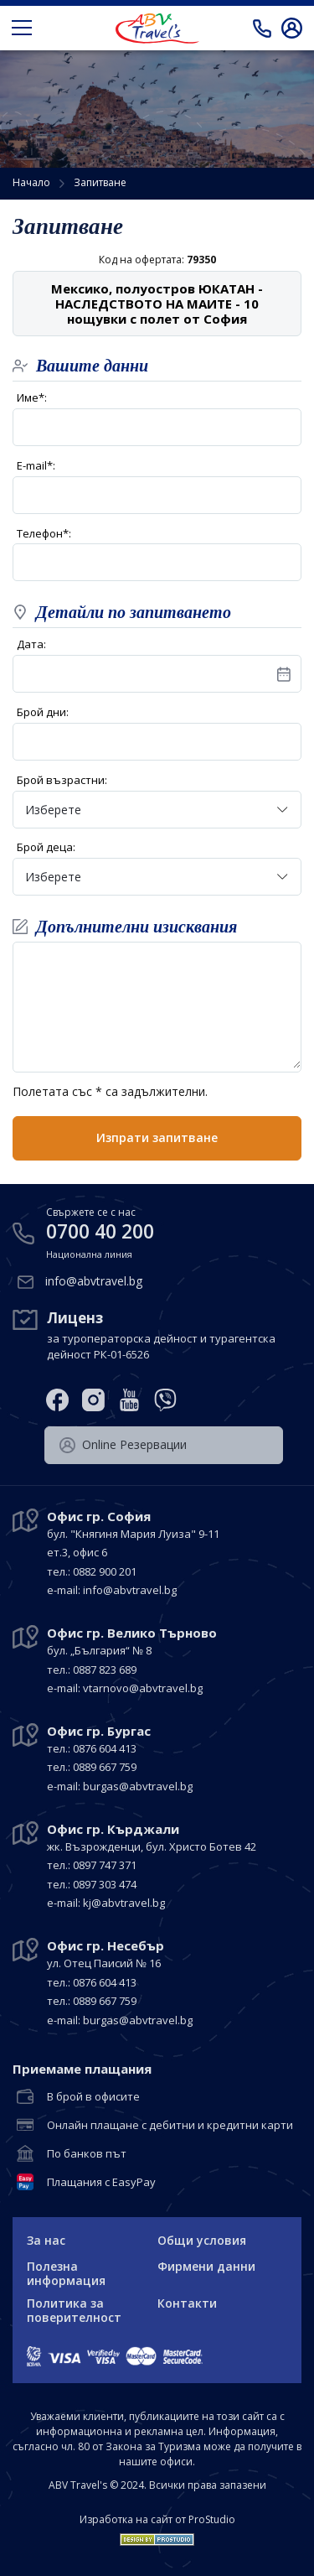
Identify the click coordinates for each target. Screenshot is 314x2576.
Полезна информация (66, 2273)
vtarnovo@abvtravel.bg (143, 1688)
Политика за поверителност (74, 2310)
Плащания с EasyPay (101, 2182)
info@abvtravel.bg (93, 1281)
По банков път (86, 2154)
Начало (31, 182)
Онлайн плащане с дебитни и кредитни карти (170, 2125)
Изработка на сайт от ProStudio (157, 2520)
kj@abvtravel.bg (124, 1902)
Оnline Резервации (123, 1444)
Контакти (187, 2303)
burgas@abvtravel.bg (138, 1786)
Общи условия (201, 2240)
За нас (46, 2240)
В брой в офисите (93, 2097)
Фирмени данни (206, 2266)
